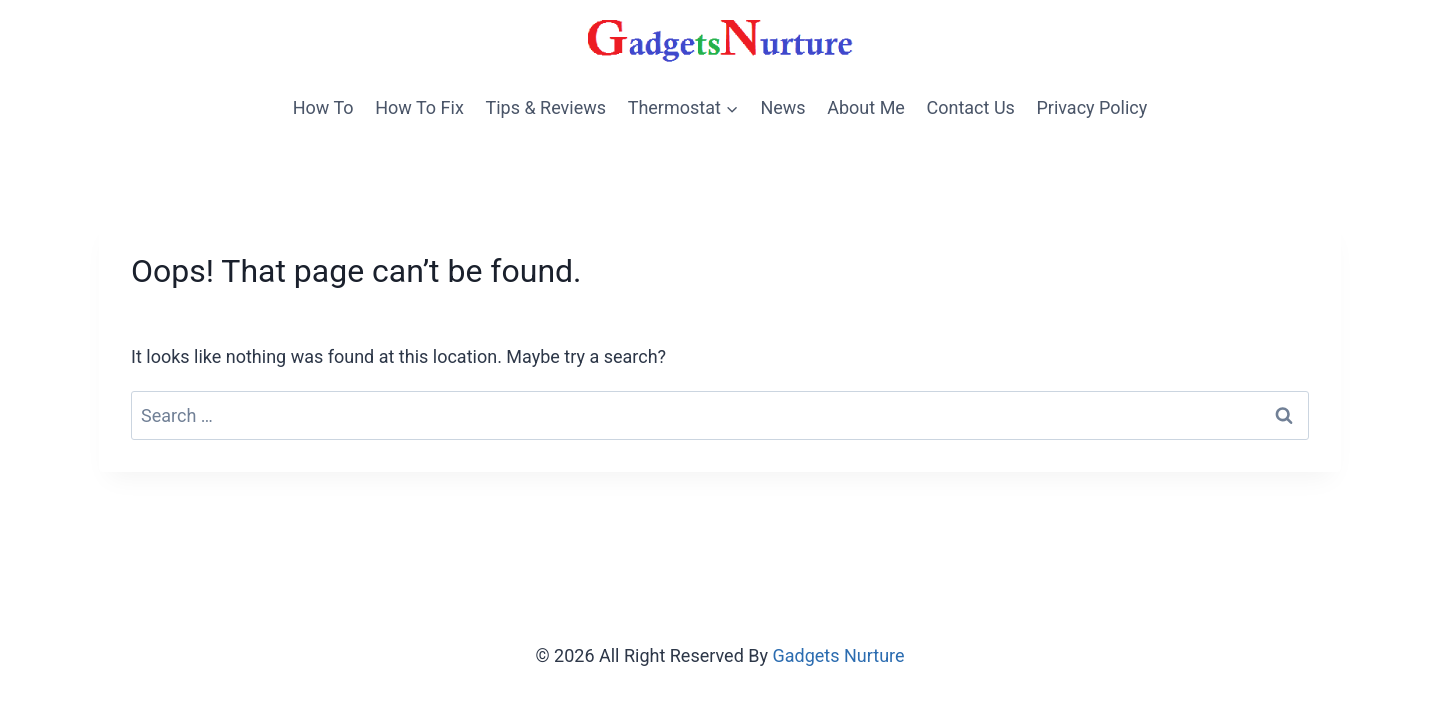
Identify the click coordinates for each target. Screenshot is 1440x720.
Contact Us (971, 107)
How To (323, 107)
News (782, 107)
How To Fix (419, 107)
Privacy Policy (1091, 107)
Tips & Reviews (545, 107)
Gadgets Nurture (838, 655)
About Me (866, 107)
